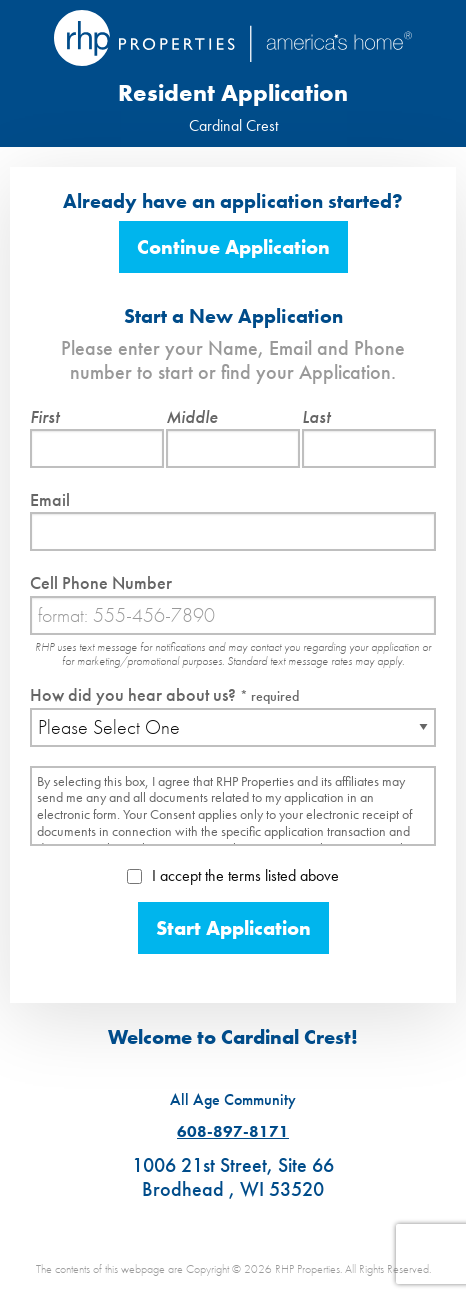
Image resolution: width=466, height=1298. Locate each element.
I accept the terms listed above (233, 875)
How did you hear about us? (164, 694)
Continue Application (233, 247)
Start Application (233, 928)
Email (50, 499)
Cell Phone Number (101, 582)
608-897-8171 (233, 1131)
